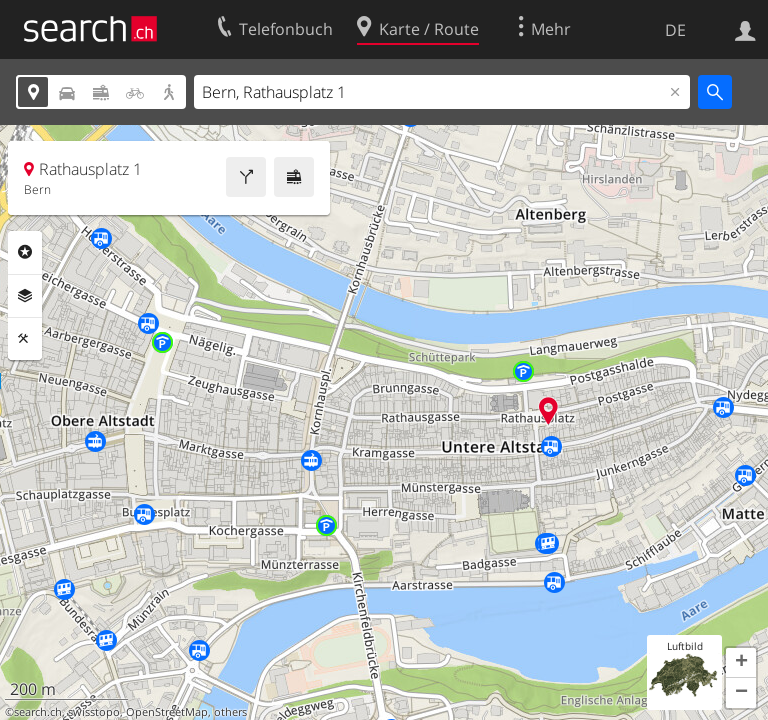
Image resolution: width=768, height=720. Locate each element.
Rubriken (25, 252)
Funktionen (25, 339)
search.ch (38, 712)
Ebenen (25, 296)
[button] (741, 663)
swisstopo (94, 712)
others (230, 712)
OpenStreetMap (167, 712)
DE (675, 30)
